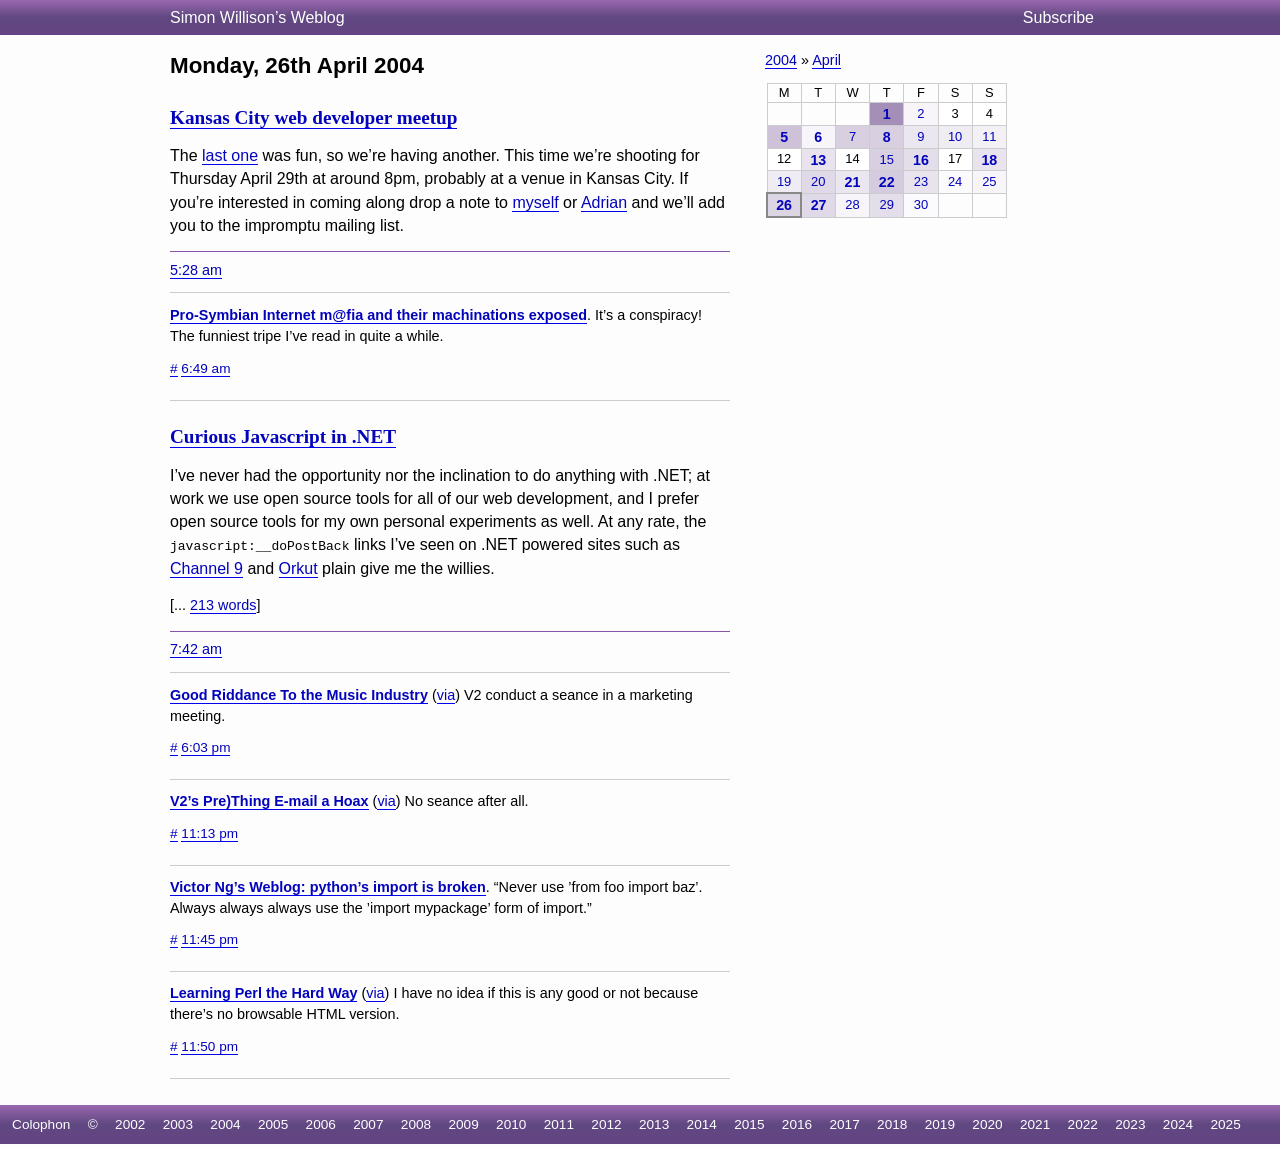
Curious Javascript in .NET (283, 436)
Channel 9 (206, 568)
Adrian (604, 202)
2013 (654, 1123)
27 (819, 205)
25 (989, 181)
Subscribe (1058, 17)
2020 (987, 1123)
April (826, 60)
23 (921, 181)
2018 (892, 1123)
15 (887, 159)
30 (921, 204)
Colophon (41, 1123)
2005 (273, 1123)
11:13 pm (209, 832)
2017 (844, 1123)
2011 (559, 1123)
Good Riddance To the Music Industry (299, 694)
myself (535, 202)
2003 (178, 1123)
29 (887, 204)
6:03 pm (205, 746)
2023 (1130, 1123)
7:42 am (196, 648)
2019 (940, 1123)
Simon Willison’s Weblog (257, 17)
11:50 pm (209, 1045)
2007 (368, 1123)
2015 (749, 1123)
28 (852, 204)
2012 (606, 1123)
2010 (511, 1123)
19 (784, 181)
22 (887, 182)
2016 (797, 1123)
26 (784, 205)
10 (955, 136)
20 (818, 181)
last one (230, 155)
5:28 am (196, 270)
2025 (1225, 1123)
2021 (1035, 1123)
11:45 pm (209, 938)
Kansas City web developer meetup (313, 117)
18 (989, 160)
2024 (1178, 1123)
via (446, 694)
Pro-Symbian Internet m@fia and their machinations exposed (378, 315)
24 (955, 181)
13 (818, 160)
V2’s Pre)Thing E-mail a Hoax (269, 801)
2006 (321, 1123)
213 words (223, 605)
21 (853, 182)
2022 (1083, 1123)
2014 (702, 1123)
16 (921, 160)
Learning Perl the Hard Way (263, 993)
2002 (130, 1123)
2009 (463, 1123)
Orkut (298, 568)
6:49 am (205, 368)
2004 (781, 60)
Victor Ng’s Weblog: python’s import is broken (328, 886)
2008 (416, 1123)
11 (989, 136)
